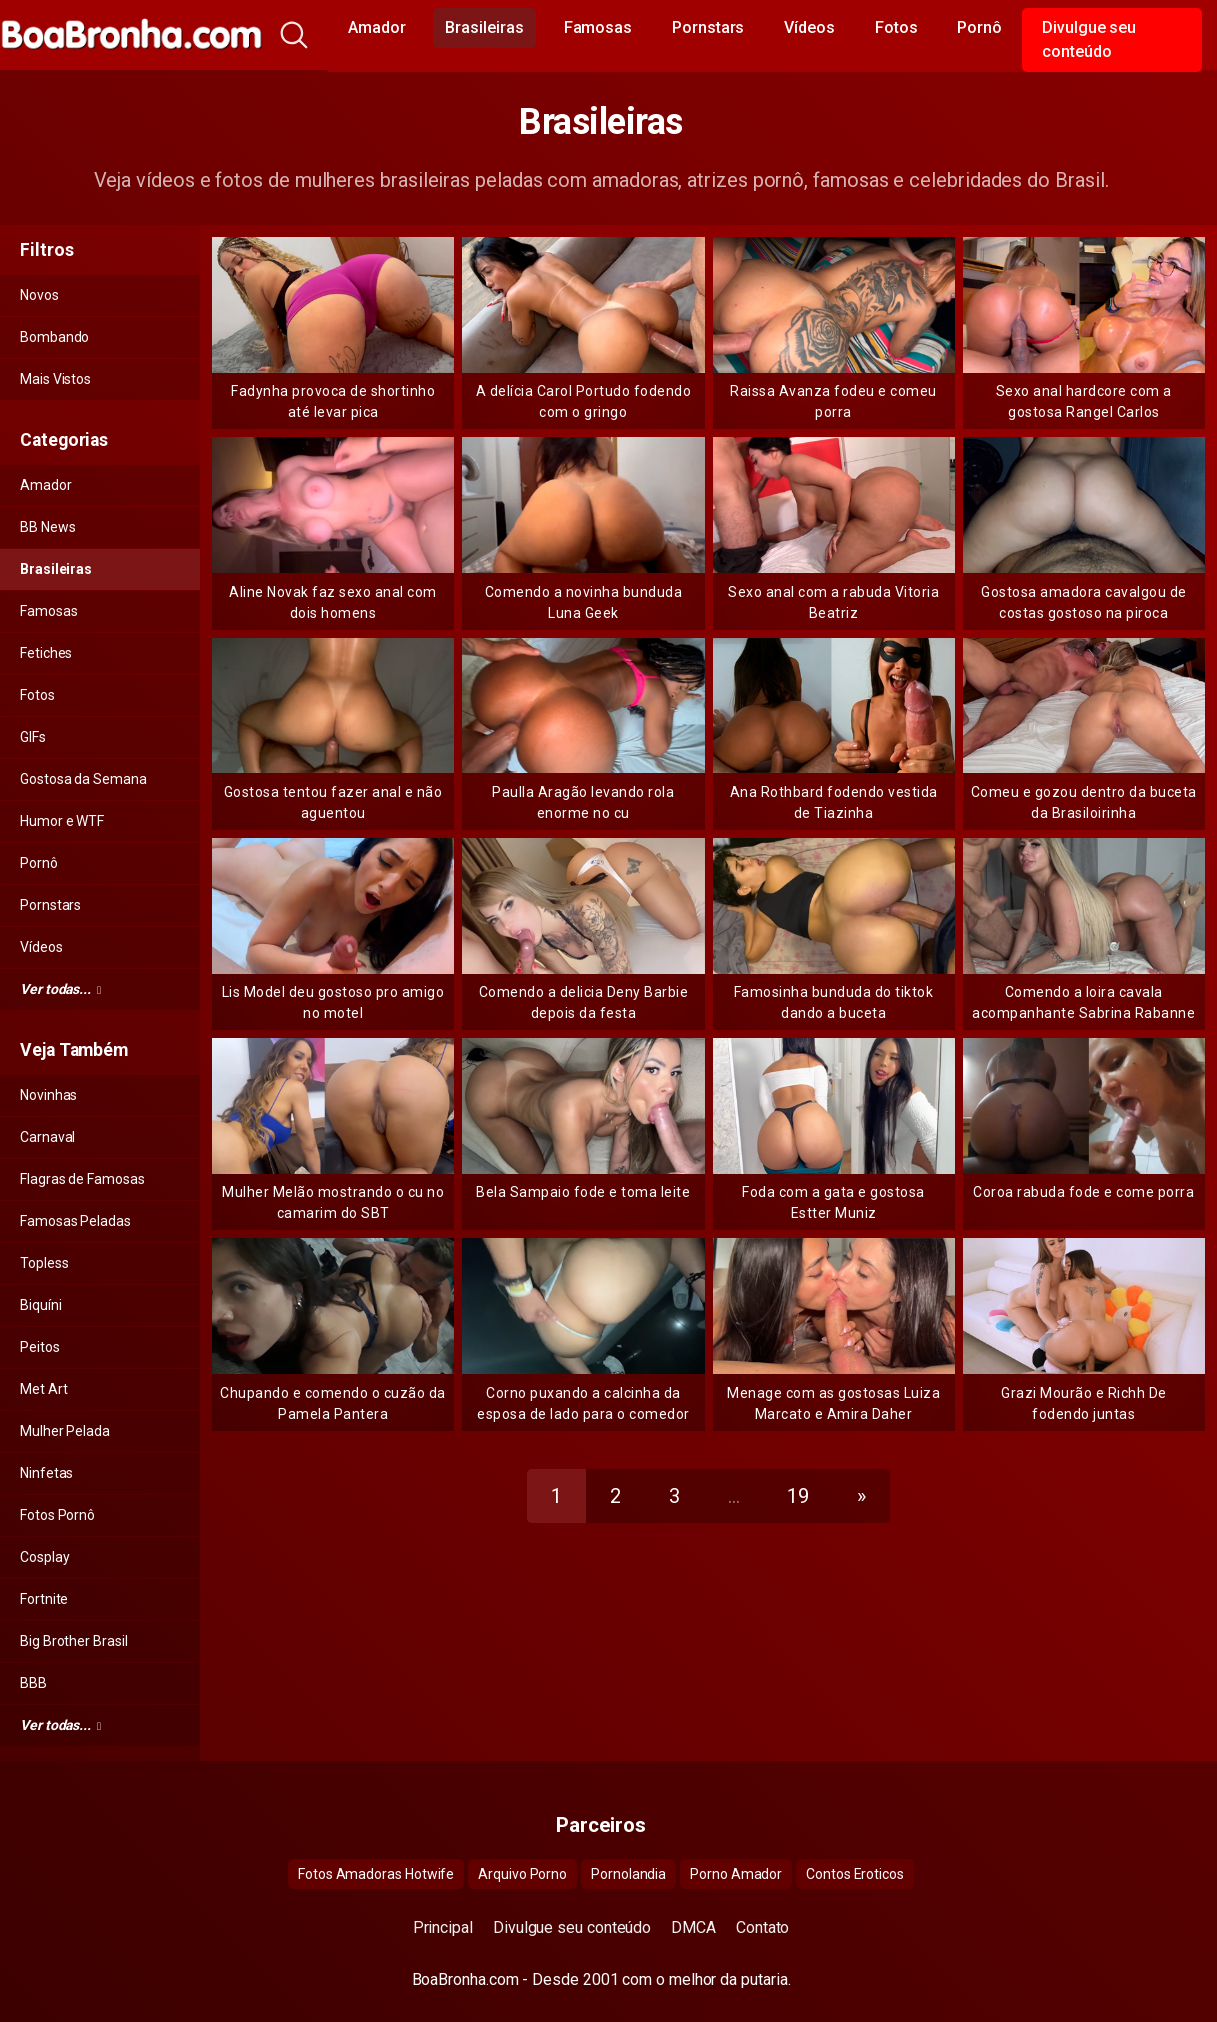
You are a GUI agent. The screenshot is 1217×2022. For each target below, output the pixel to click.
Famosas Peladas (75, 1221)
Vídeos (809, 27)
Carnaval (47, 1137)
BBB (33, 1683)
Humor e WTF (62, 821)
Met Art (43, 1389)
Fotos (896, 27)
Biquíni (40, 1305)
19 (798, 1496)
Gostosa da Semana (83, 779)
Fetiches (46, 653)
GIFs (33, 737)
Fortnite (44, 1599)
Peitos (40, 1347)
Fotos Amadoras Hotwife (376, 1874)
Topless (44, 1263)
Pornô (979, 27)
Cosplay (44, 1557)
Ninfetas (46, 1473)
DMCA (693, 1927)
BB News (47, 527)
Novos (39, 295)
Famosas (598, 27)
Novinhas (48, 1095)
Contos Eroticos (855, 1874)
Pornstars (708, 27)
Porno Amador (736, 1874)
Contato (762, 1927)
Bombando (54, 337)
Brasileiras (484, 27)
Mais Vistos (55, 379)
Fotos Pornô (57, 1515)
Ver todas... (60, 989)
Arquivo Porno (522, 1874)
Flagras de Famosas (82, 1179)
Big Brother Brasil (74, 1641)
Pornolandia (628, 1874)
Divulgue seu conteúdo (1089, 39)
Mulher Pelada (65, 1431)
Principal (443, 1927)
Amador (377, 27)
